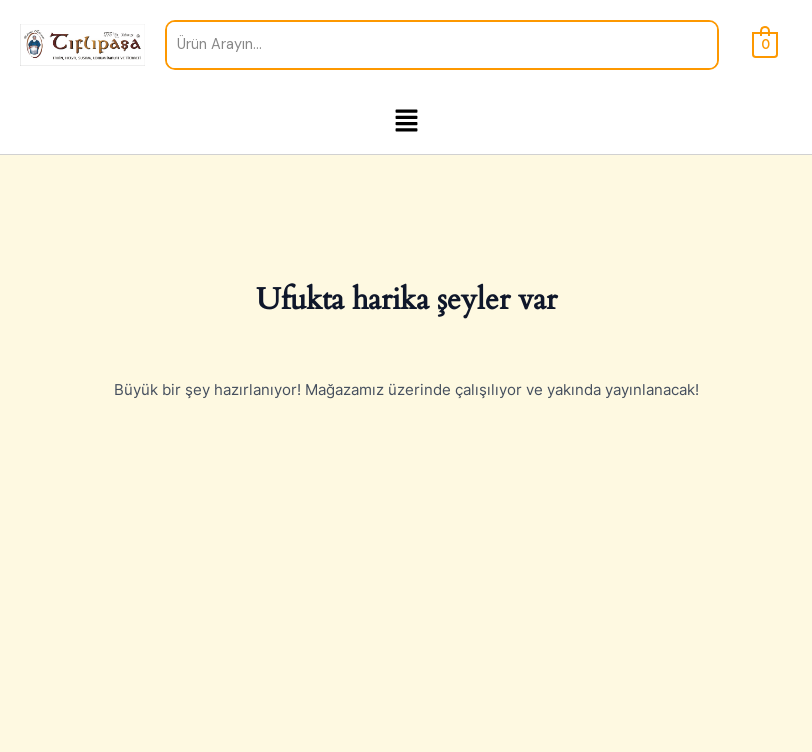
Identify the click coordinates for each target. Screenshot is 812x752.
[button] (406, 122)
